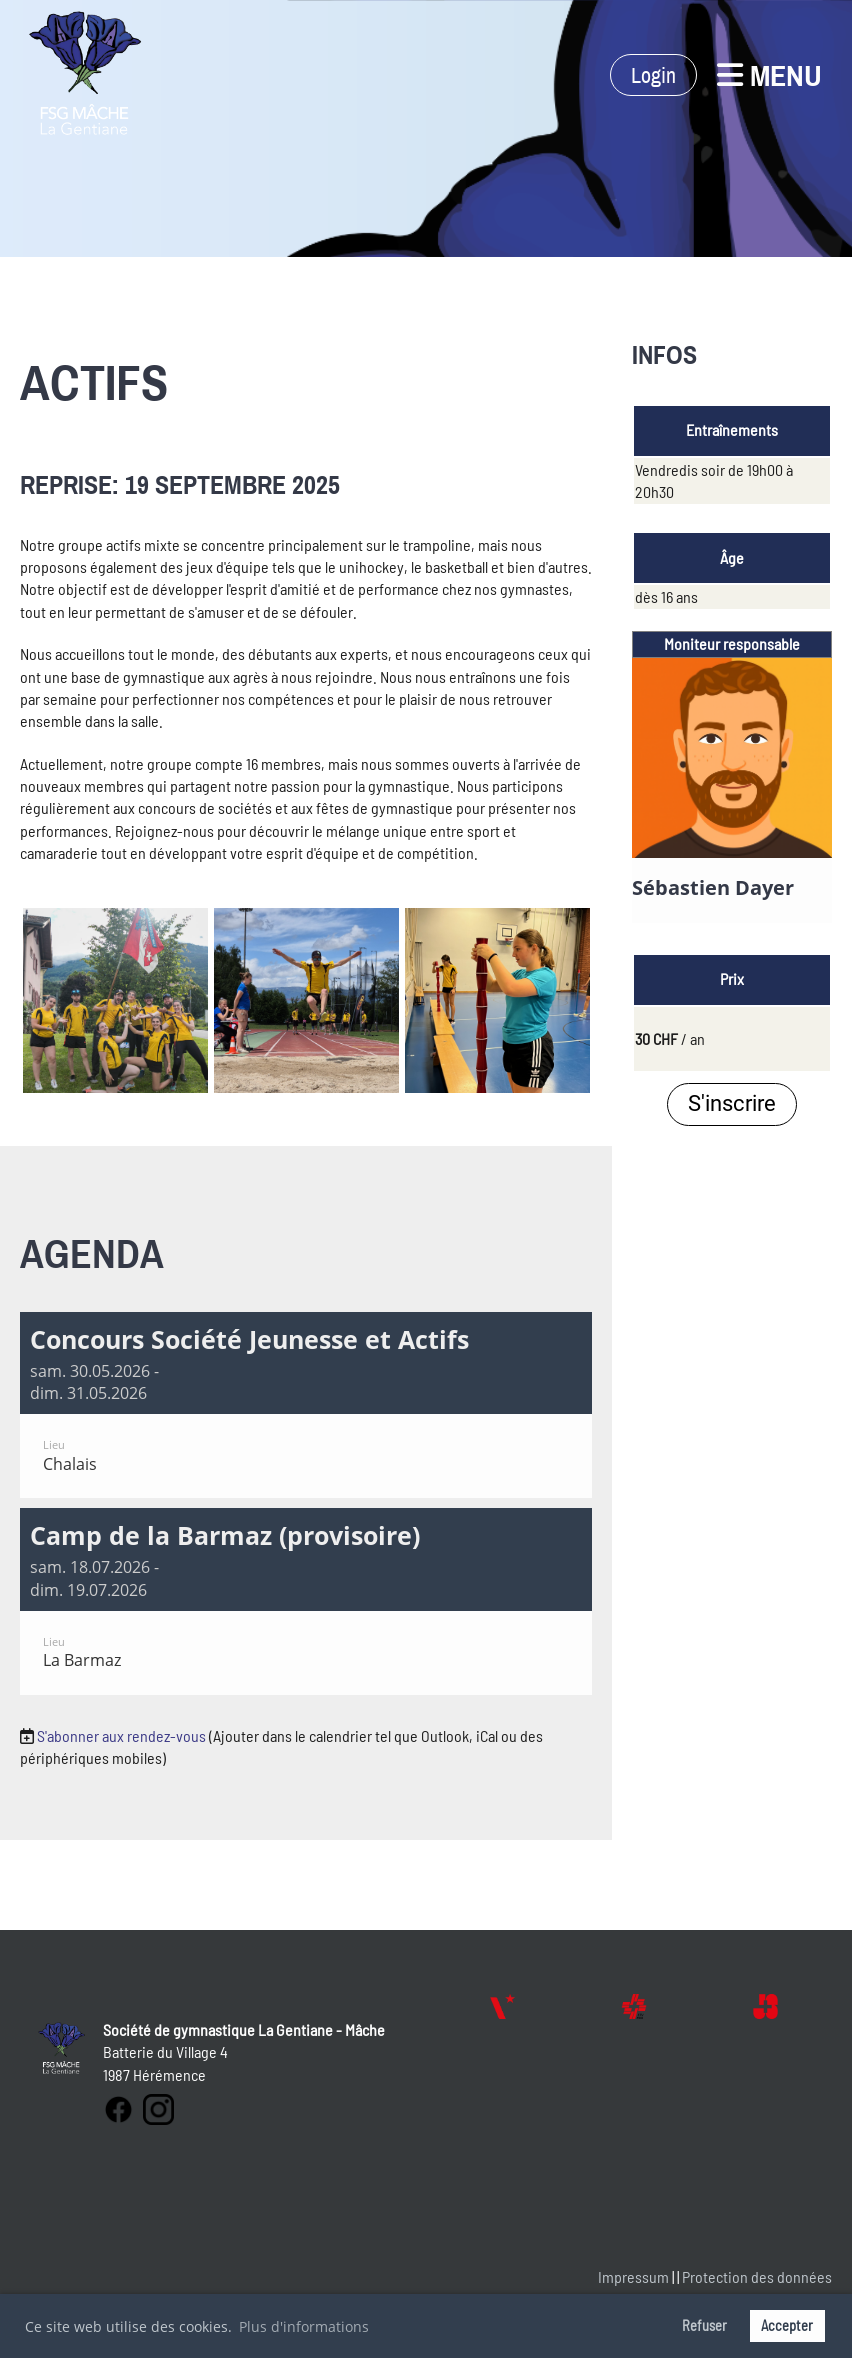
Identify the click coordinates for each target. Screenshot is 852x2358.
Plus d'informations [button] (304, 2326)
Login (653, 75)
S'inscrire (732, 1103)
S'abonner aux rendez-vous (121, 1735)
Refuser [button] (704, 2325)
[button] (306, 1405)
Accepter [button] (787, 2325)
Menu (769, 75)
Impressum (633, 2276)
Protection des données (757, 2276)
